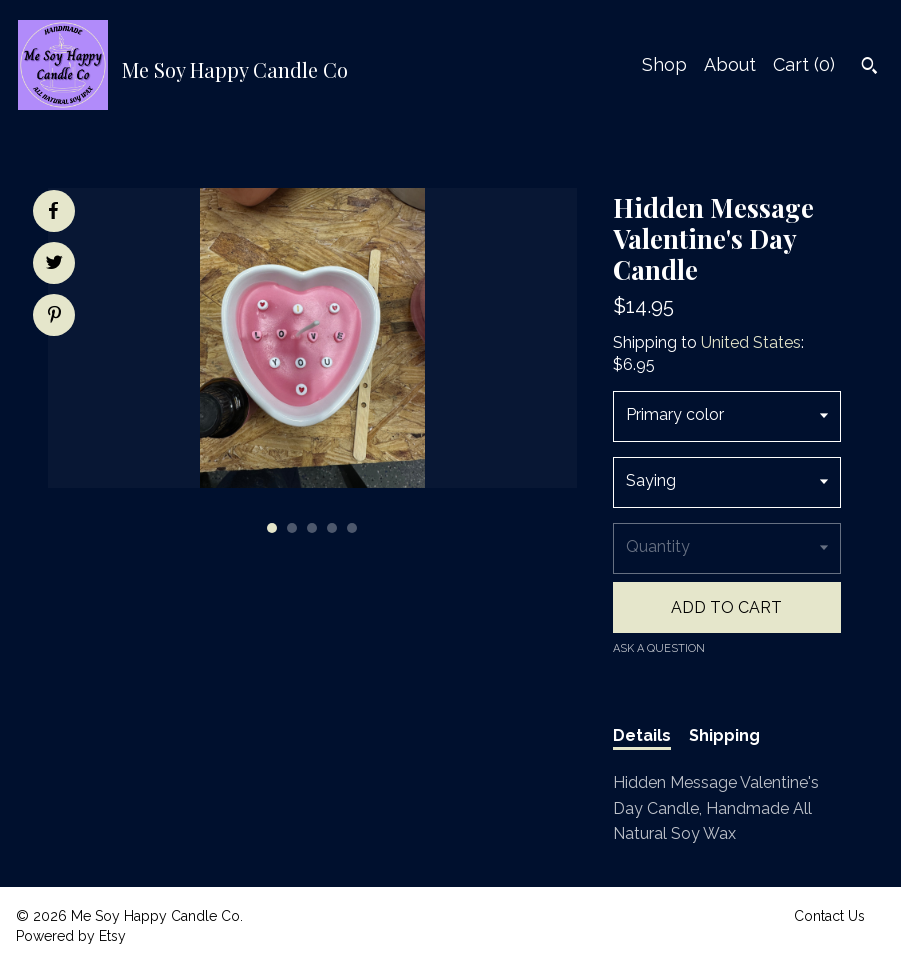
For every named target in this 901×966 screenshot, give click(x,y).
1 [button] (272, 528)
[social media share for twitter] (54, 265)
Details (642, 735)
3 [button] (312, 528)
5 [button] (352, 528)
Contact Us (829, 916)
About (730, 64)
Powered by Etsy (71, 936)
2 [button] (292, 528)
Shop (664, 64)
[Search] (869, 68)
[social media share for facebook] (53, 211)
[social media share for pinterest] (54, 317)
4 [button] (332, 528)
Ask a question (659, 648)
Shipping (724, 735)
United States (751, 342)
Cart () (804, 64)
